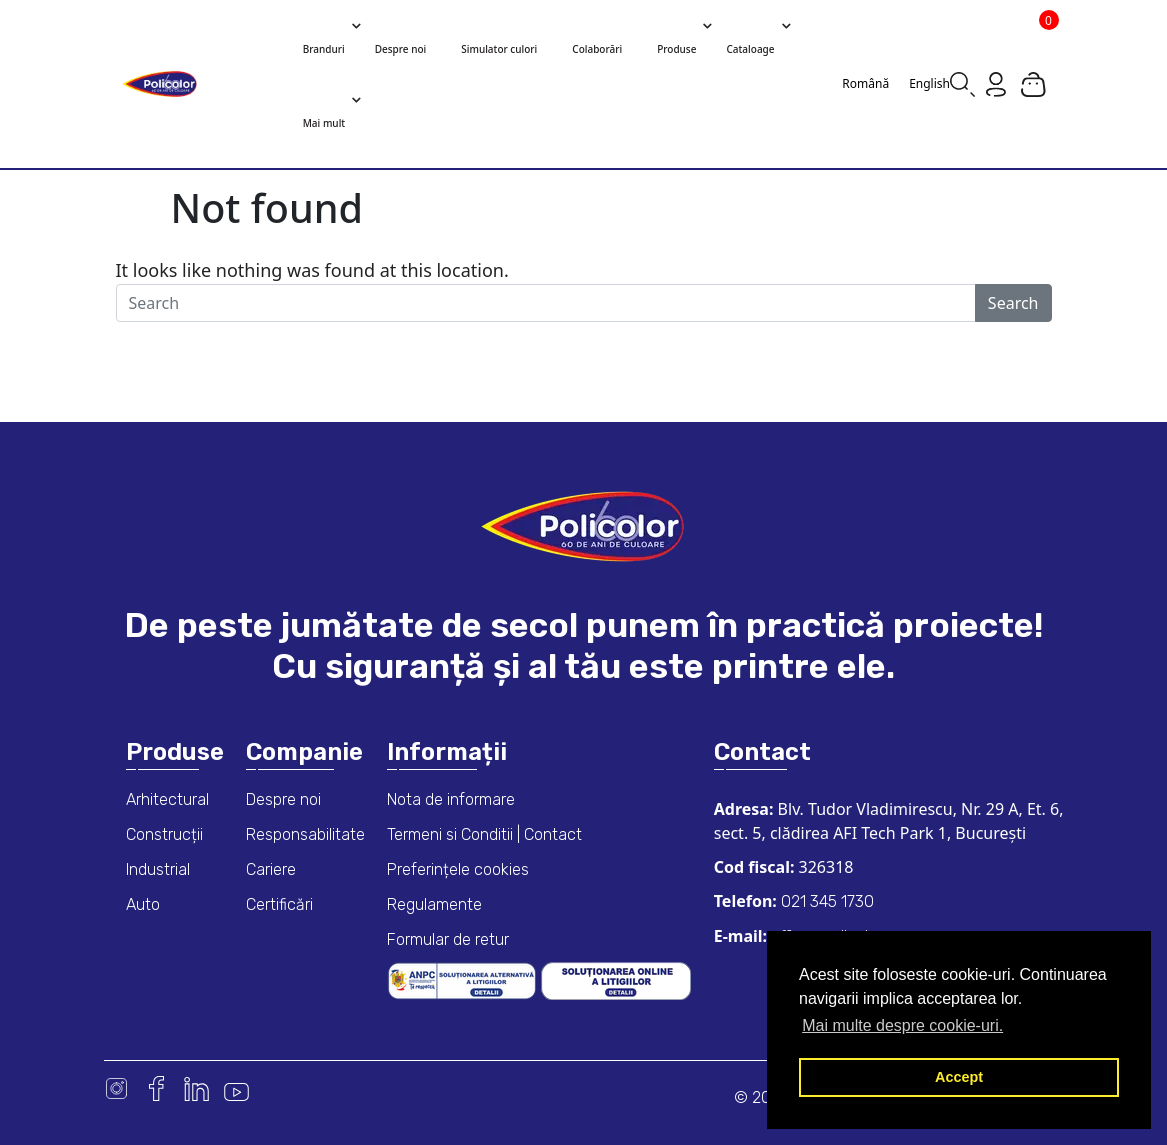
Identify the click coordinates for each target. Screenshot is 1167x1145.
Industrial (158, 869)
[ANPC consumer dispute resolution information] (464, 979)
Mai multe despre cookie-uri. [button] (902, 1025)
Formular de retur (448, 939)
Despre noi (283, 799)
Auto (143, 904)
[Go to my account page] (996, 83)
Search (1013, 303)
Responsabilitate (305, 834)
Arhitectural (167, 799)
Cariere (271, 869)
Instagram (116, 1088)
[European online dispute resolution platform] (616, 979)
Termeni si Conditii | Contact (484, 834)
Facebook (156, 1088)
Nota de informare (451, 799)
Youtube (236, 1088)
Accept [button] (959, 1077)
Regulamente (434, 904)
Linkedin (196, 1088)
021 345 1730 (825, 901)
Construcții (164, 834)
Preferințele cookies (458, 869)
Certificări (279, 904)
